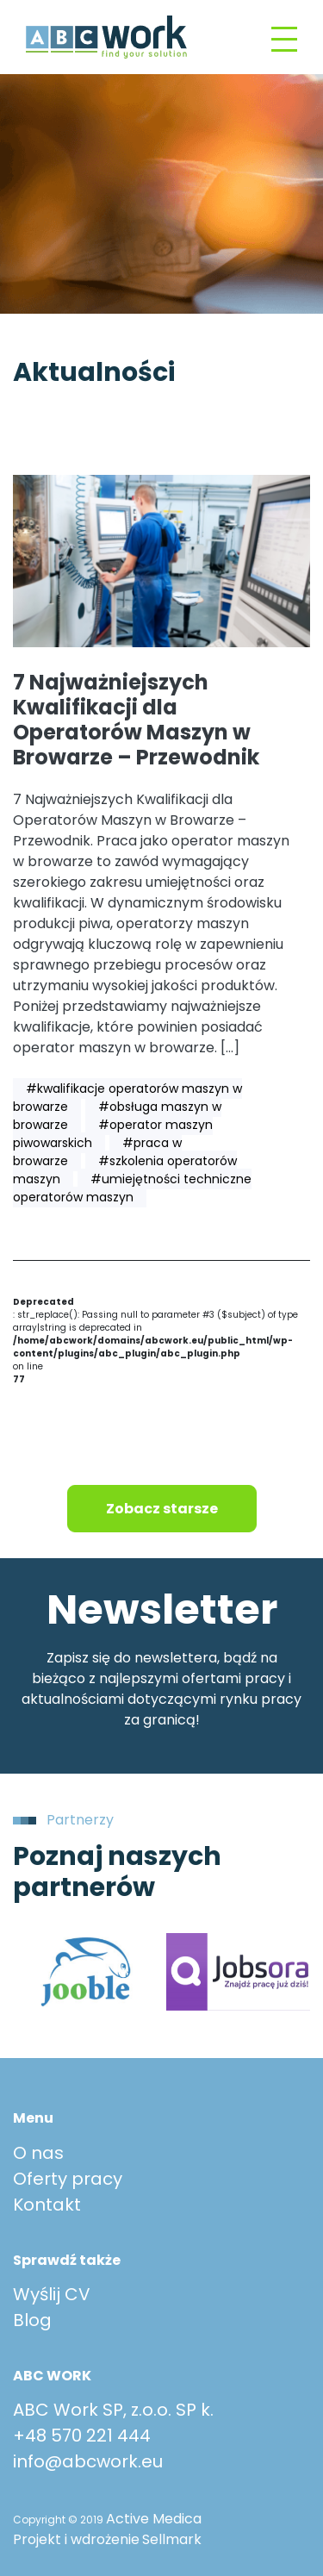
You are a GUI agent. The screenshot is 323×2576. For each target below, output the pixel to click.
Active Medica (154, 2519)
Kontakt (47, 2204)
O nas (38, 2153)
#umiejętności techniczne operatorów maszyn (132, 1188)
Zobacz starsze (162, 1509)
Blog (32, 2320)
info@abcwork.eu (88, 2461)
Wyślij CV (51, 2294)
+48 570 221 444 (82, 2435)
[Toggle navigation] (284, 37)
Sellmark (172, 2539)
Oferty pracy (67, 2179)
